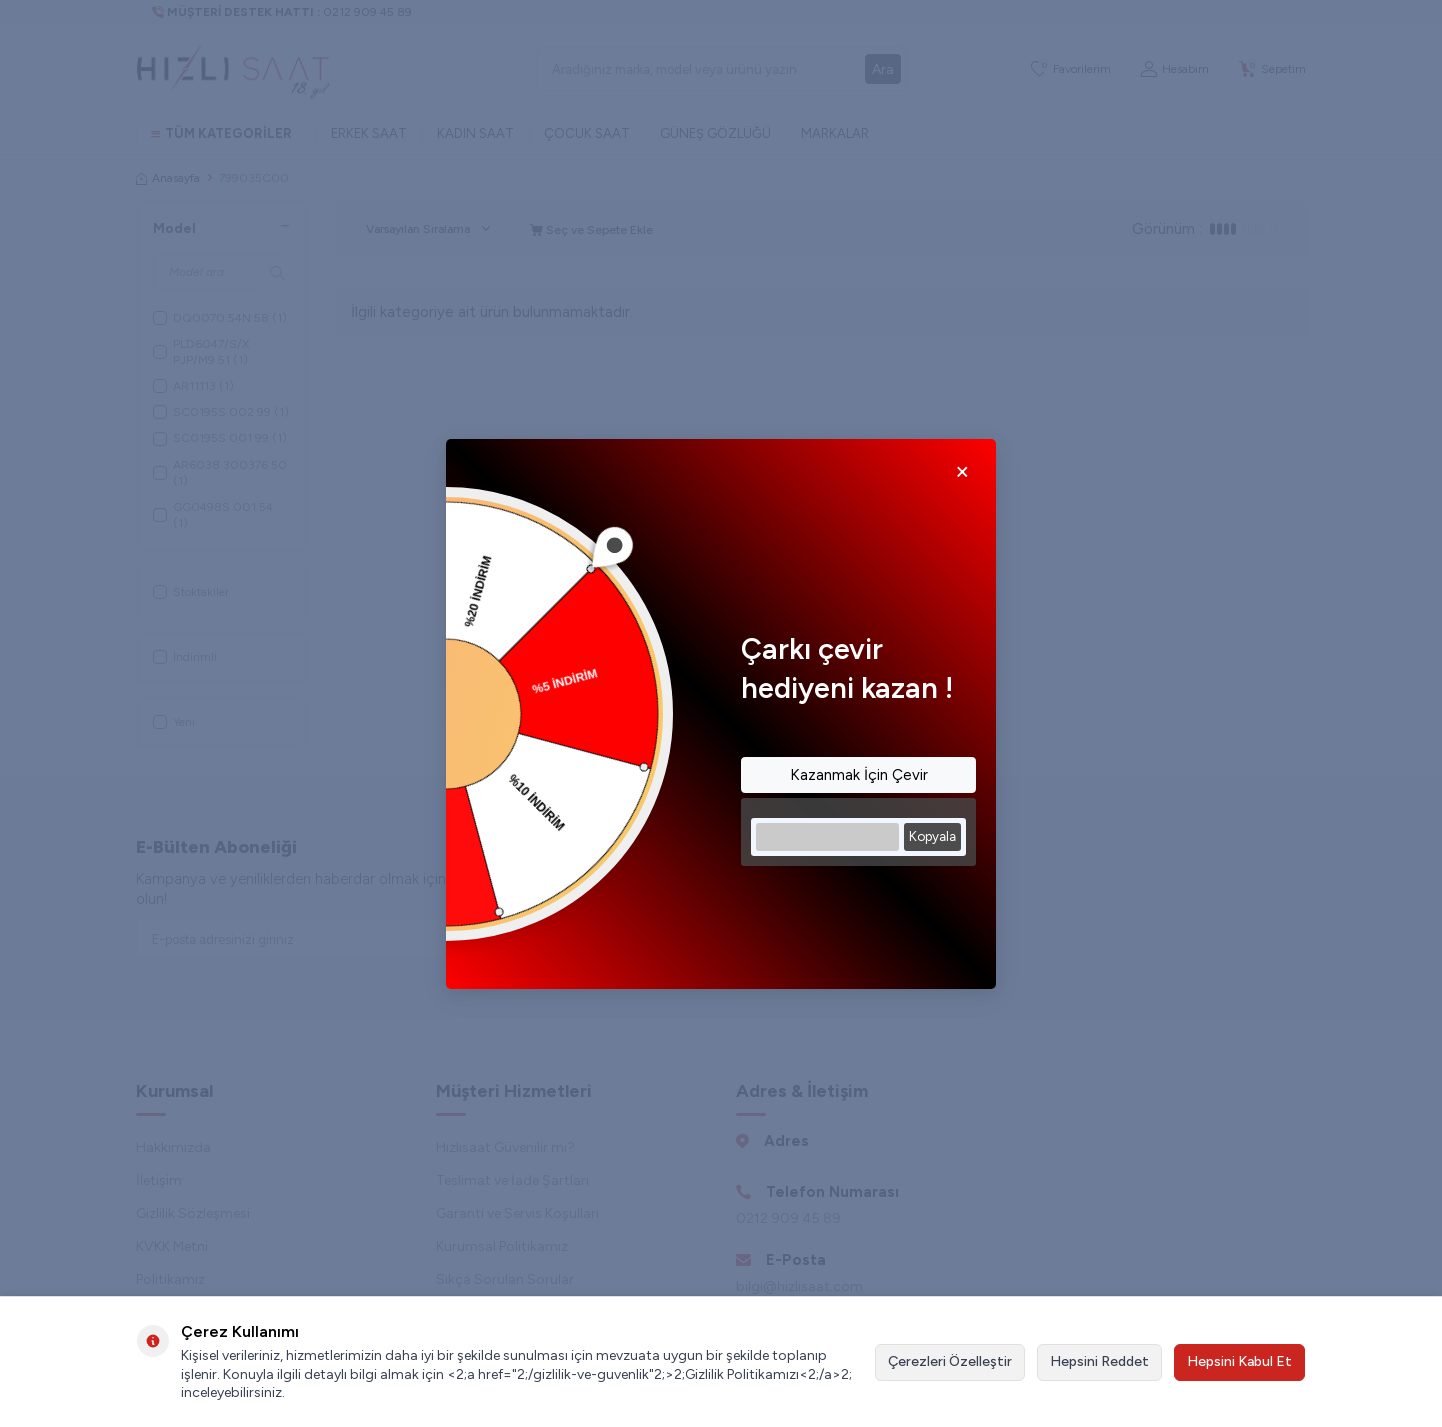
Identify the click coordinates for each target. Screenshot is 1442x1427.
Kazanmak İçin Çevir (859, 775)
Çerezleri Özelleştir (950, 1361)
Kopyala (932, 836)
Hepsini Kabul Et (1239, 1361)
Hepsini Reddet (1099, 1361)
